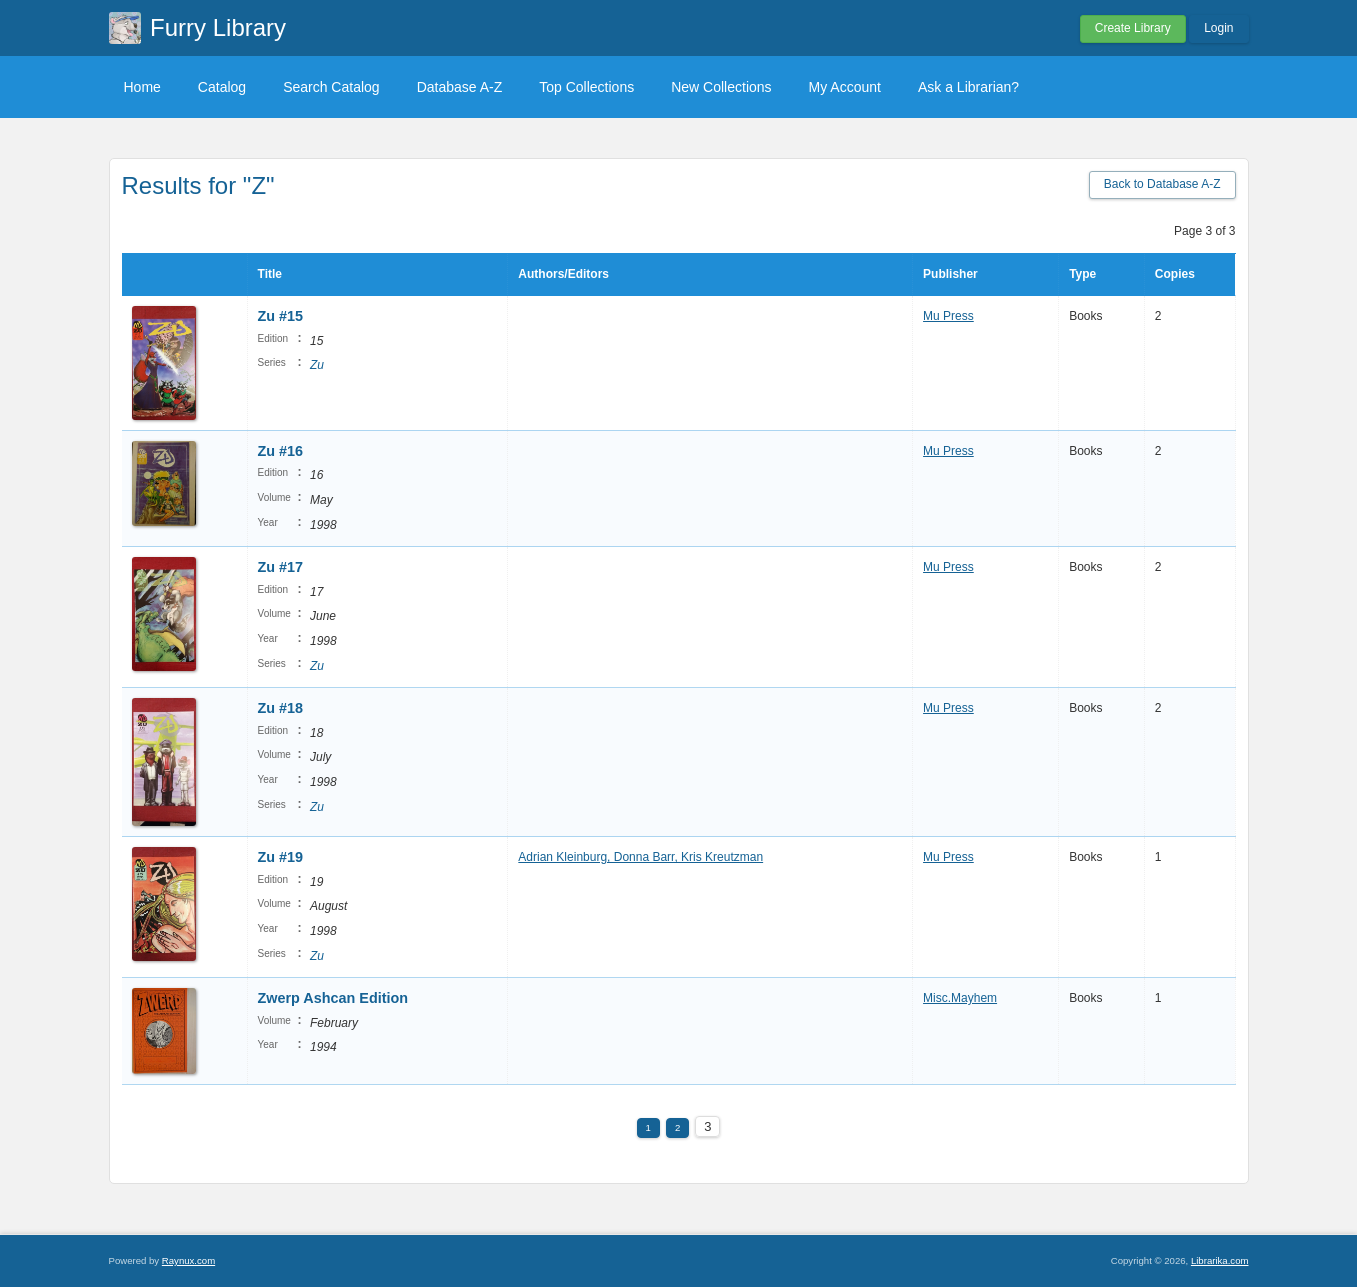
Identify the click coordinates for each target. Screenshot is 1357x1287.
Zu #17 (281, 567)
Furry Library (218, 27)
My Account (845, 87)
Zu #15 (281, 316)
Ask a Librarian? (968, 87)
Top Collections (586, 87)
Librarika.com (1220, 1260)
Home (142, 87)
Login (1218, 28)
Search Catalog (331, 87)
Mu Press (948, 316)
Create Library (1133, 28)
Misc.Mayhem (960, 998)
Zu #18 (281, 708)
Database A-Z (460, 87)
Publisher (950, 274)
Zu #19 (281, 857)
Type (1082, 274)
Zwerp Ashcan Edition (333, 998)
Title (270, 274)
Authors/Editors (563, 274)
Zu (317, 365)
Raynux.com (188, 1260)
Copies (1175, 274)
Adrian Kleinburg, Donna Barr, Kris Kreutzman (640, 857)
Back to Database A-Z (1162, 184)
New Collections (721, 87)
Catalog (222, 87)
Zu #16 (281, 451)
